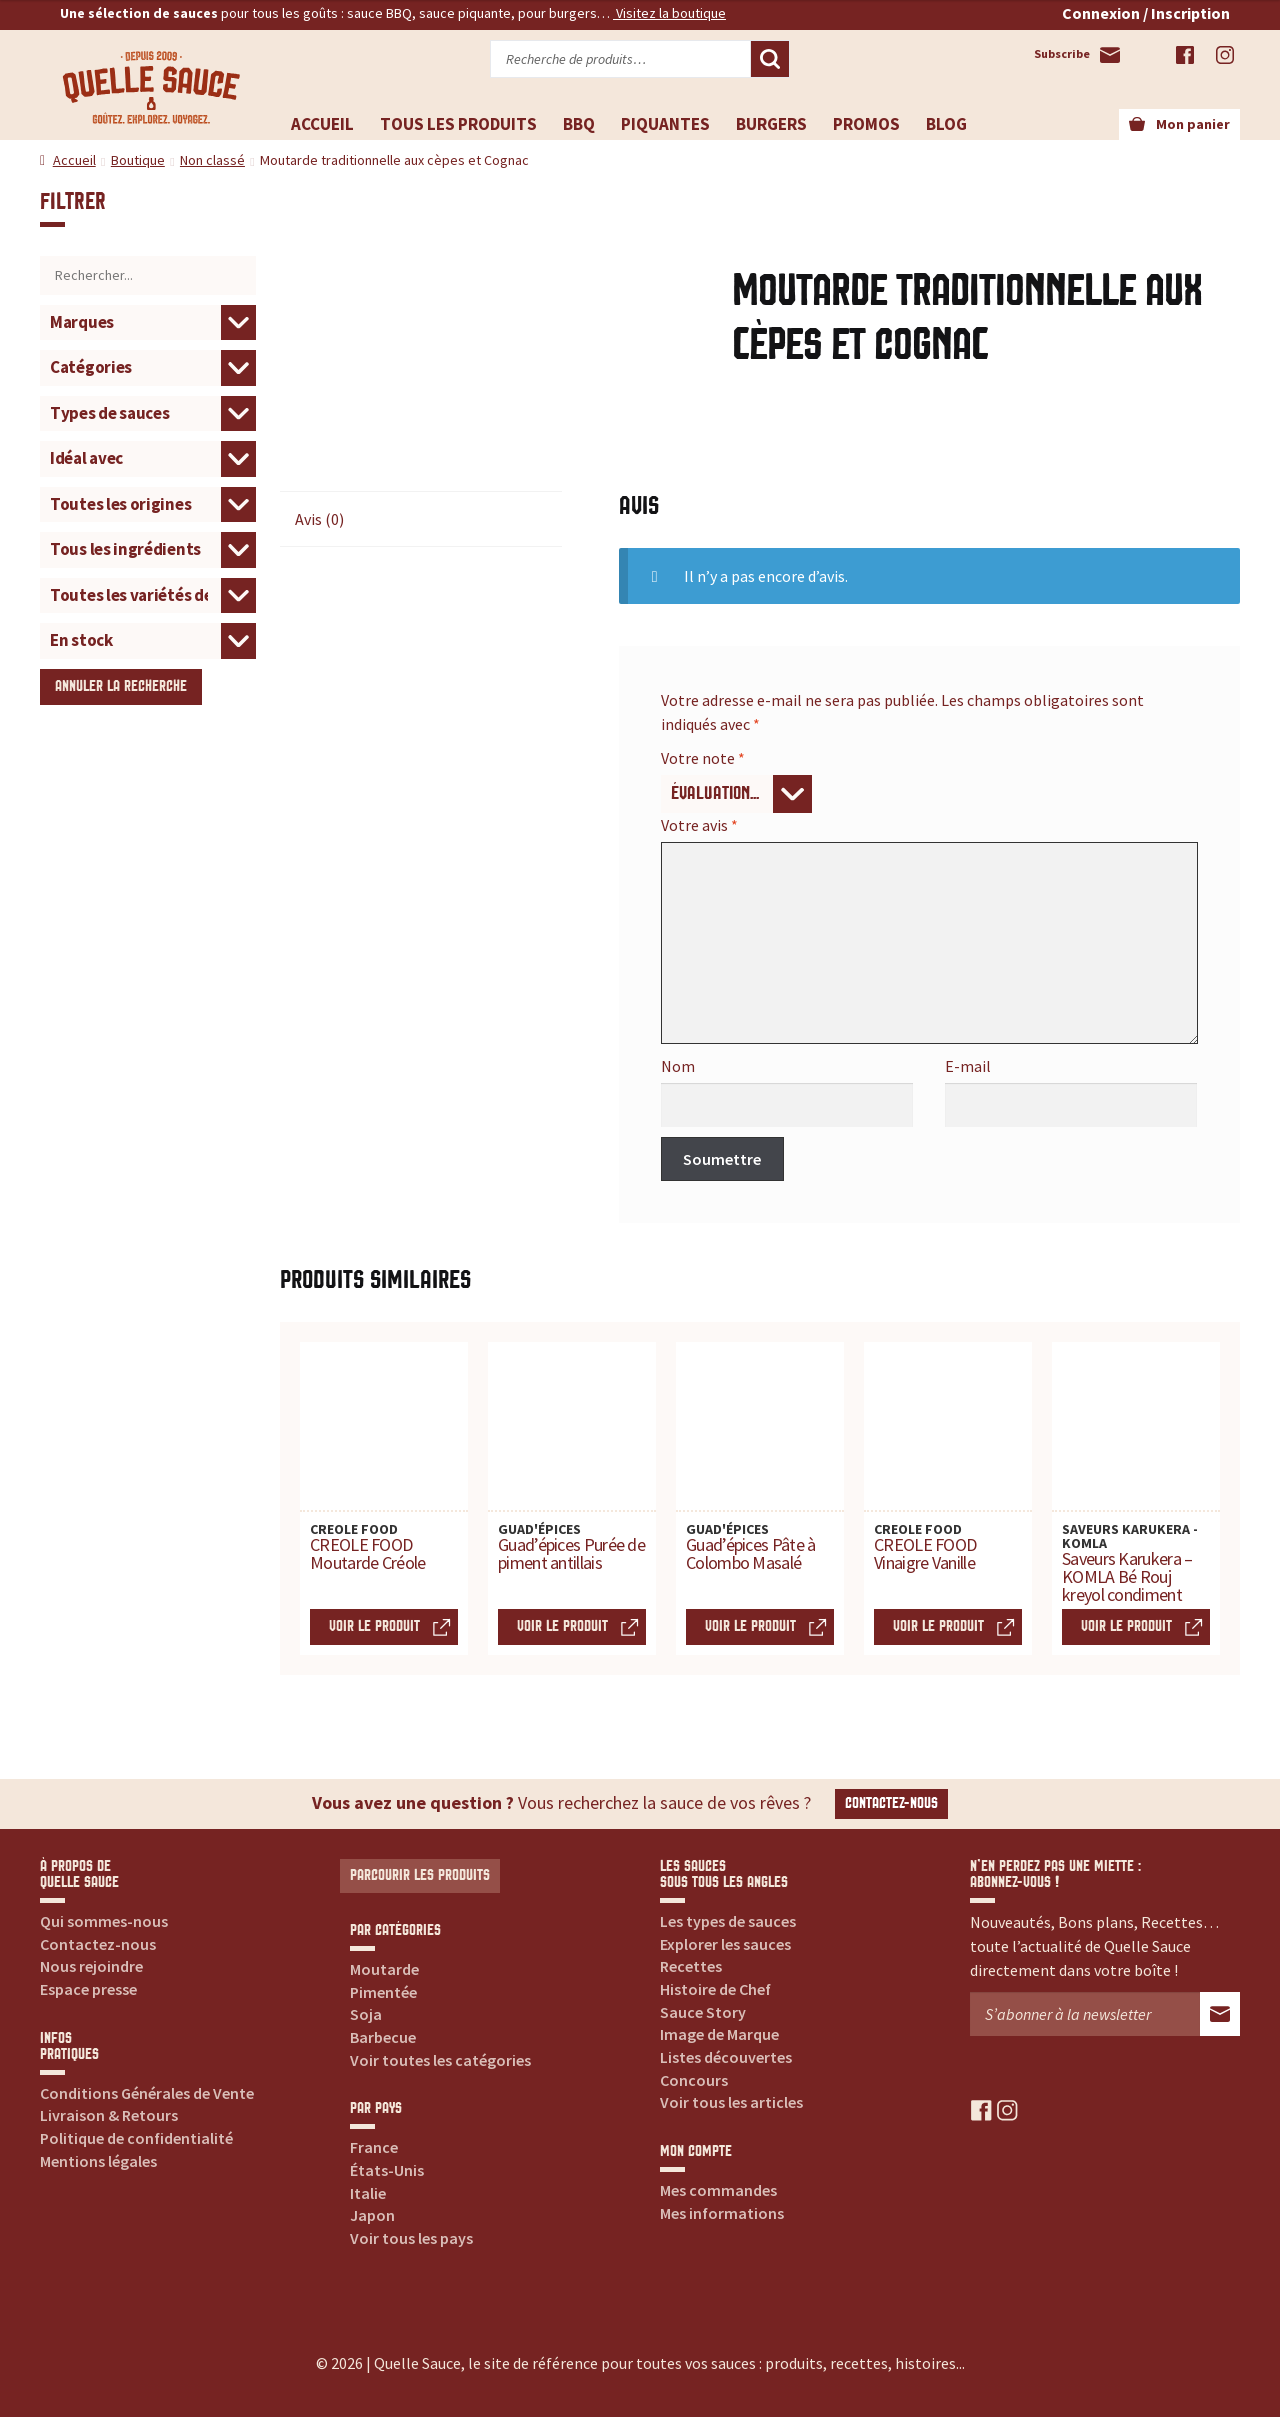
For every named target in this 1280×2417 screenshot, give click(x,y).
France (374, 2147)
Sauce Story (703, 2012)
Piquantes (665, 124)
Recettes (691, 1966)
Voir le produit (374, 1626)
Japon (372, 2215)
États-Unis (387, 2170)
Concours (694, 2080)
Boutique (138, 160)
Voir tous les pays (411, 2238)
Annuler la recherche (121, 686)
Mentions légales (98, 2161)
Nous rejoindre (91, 1966)
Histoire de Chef (715, 1989)
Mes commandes (718, 2190)
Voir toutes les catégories (440, 2060)
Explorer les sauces (725, 1944)
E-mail (968, 1066)
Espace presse (88, 1989)
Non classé (212, 160)
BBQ (579, 124)
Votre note (703, 758)
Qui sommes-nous (104, 1921)
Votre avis (699, 825)
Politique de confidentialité (136, 2138)
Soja (366, 2014)
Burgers (771, 124)
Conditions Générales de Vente (147, 2093)
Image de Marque (719, 2034)
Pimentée (383, 1992)
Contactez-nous (891, 1803)
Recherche (770, 59)
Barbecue (383, 2037)
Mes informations (722, 2213)
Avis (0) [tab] (319, 519)
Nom (678, 1066)
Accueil (322, 124)
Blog (946, 124)
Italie (368, 2193)
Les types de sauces (728, 1921)
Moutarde (384, 1969)
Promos (866, 124)
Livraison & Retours (109, 2115)
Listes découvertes (726, 2057)
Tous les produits (458, 124)
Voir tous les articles (731, 2102)
